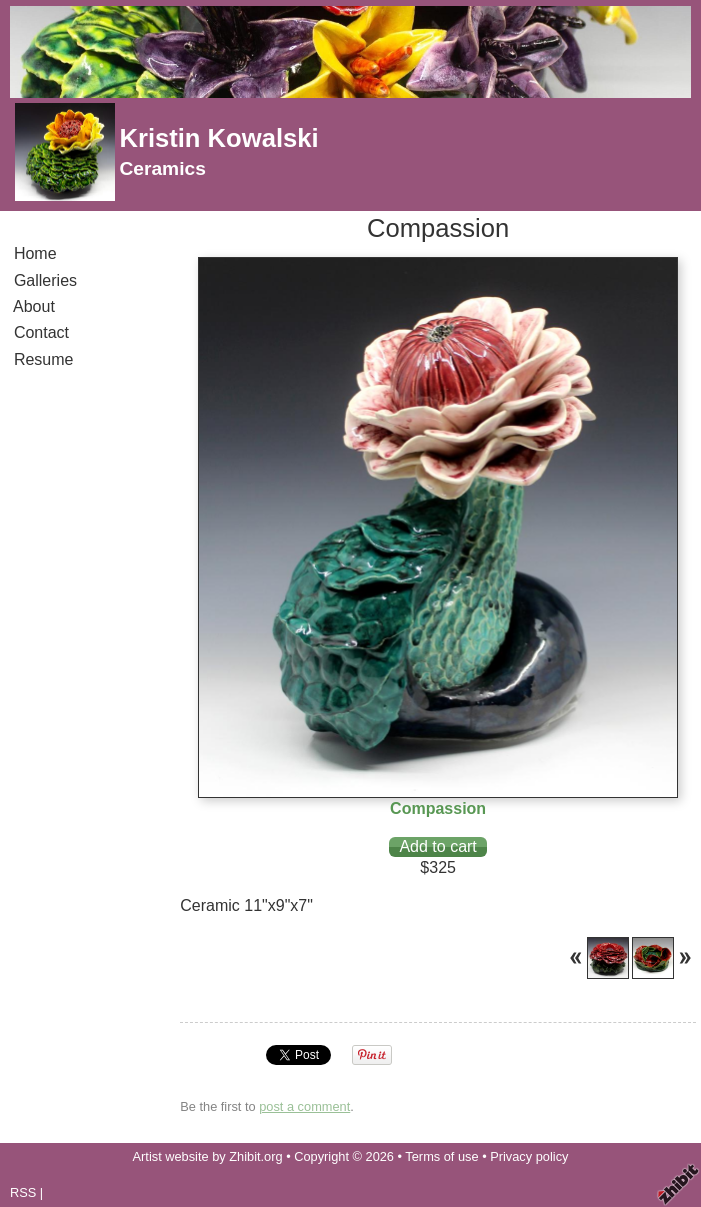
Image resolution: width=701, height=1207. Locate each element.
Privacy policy (529, 1156)
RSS (23, 1192)
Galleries (45, 280)
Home (35, 253)
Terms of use (441, 1156)
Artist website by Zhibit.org (208, 1156)
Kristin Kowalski (218, 138)
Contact (41, 332)
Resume (43, 359)
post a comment (304, 1106)
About (34, 306)
